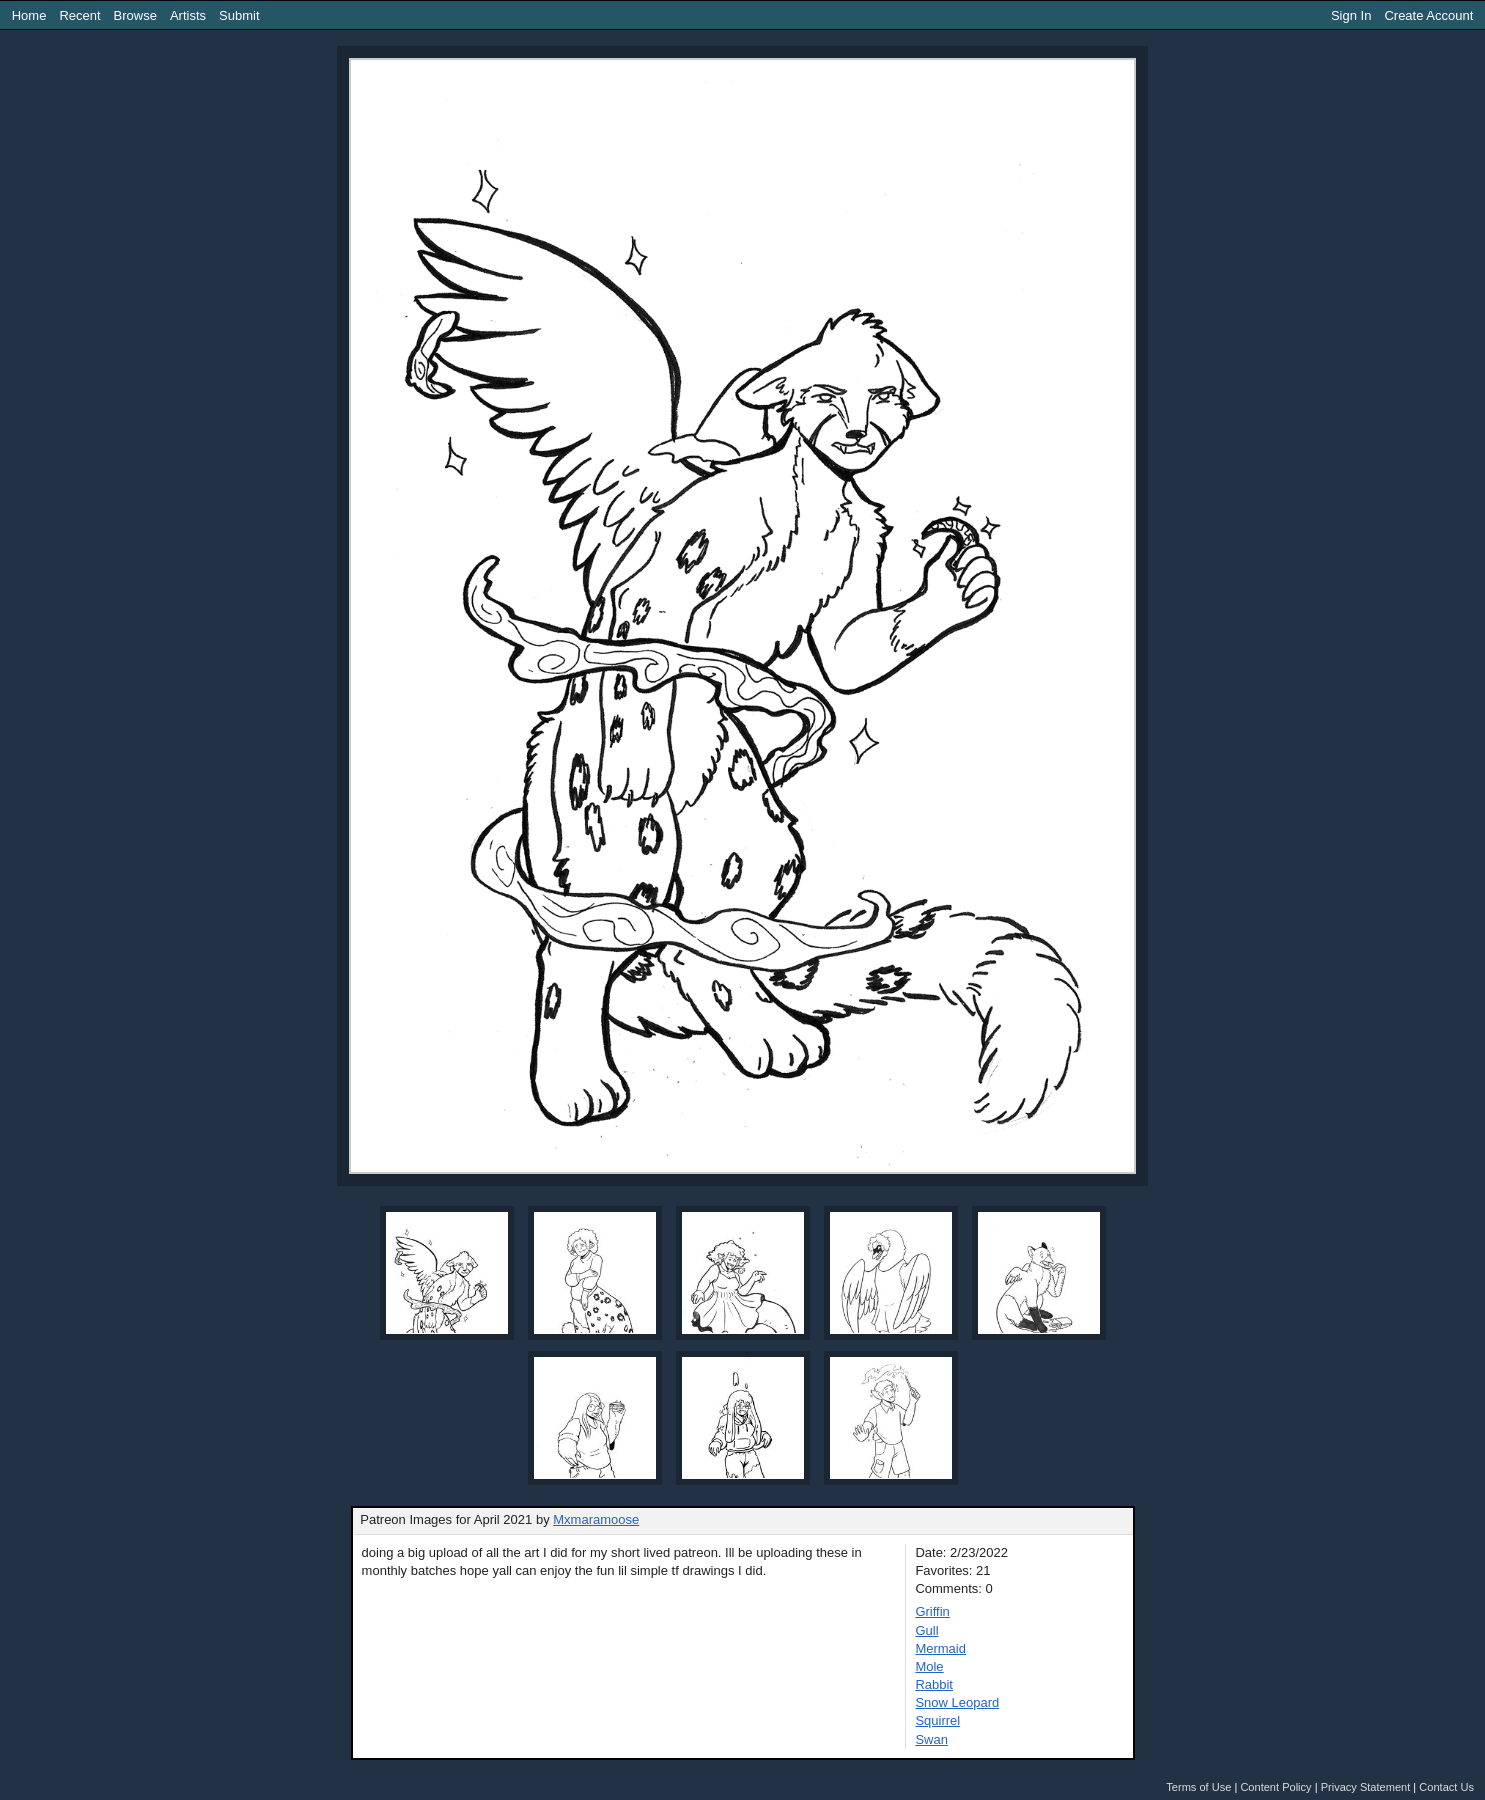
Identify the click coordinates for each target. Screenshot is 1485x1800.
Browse (135, 15)
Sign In (1351, 15)
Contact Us (1446, 1787)
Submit (239, 15)
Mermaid (940, 1648)
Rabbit (934, 1684)
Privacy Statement (1366, 1787)
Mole (929, 1666)
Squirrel (937, 1720)
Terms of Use (1198, 1787)
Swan (931, 1739)
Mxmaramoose (596, 1519)
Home (29, 15)
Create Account (1428, 15)
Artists (188, 15)
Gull (926, 1630)
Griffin (932, 1611)
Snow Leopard (957, 1702)
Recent (79, 15)
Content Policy (1275, 1787)
